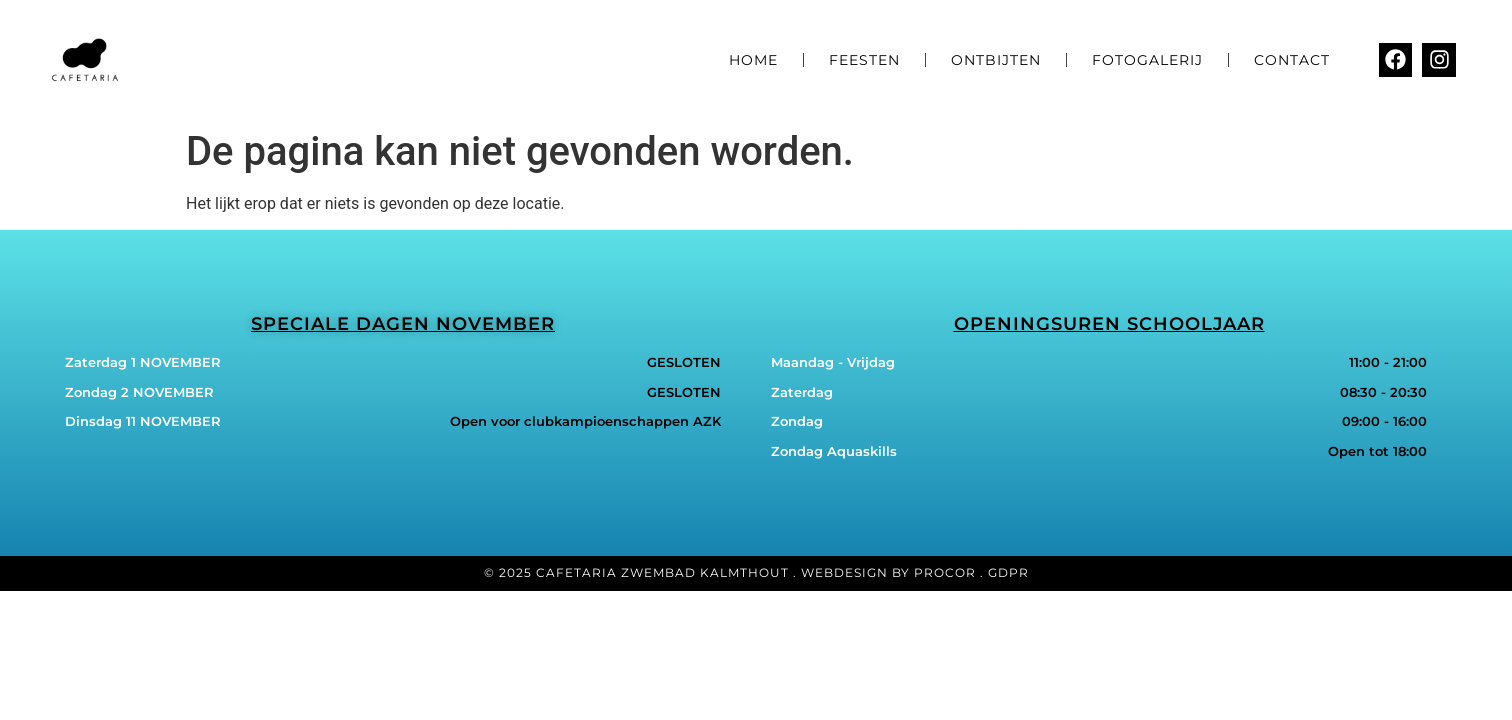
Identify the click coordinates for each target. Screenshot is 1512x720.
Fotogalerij (1147, 60)
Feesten (864, 60)
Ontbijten (996, 60)
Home (753, 60)
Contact (1292, 60)
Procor (945, 572)
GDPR (1008, 572)
